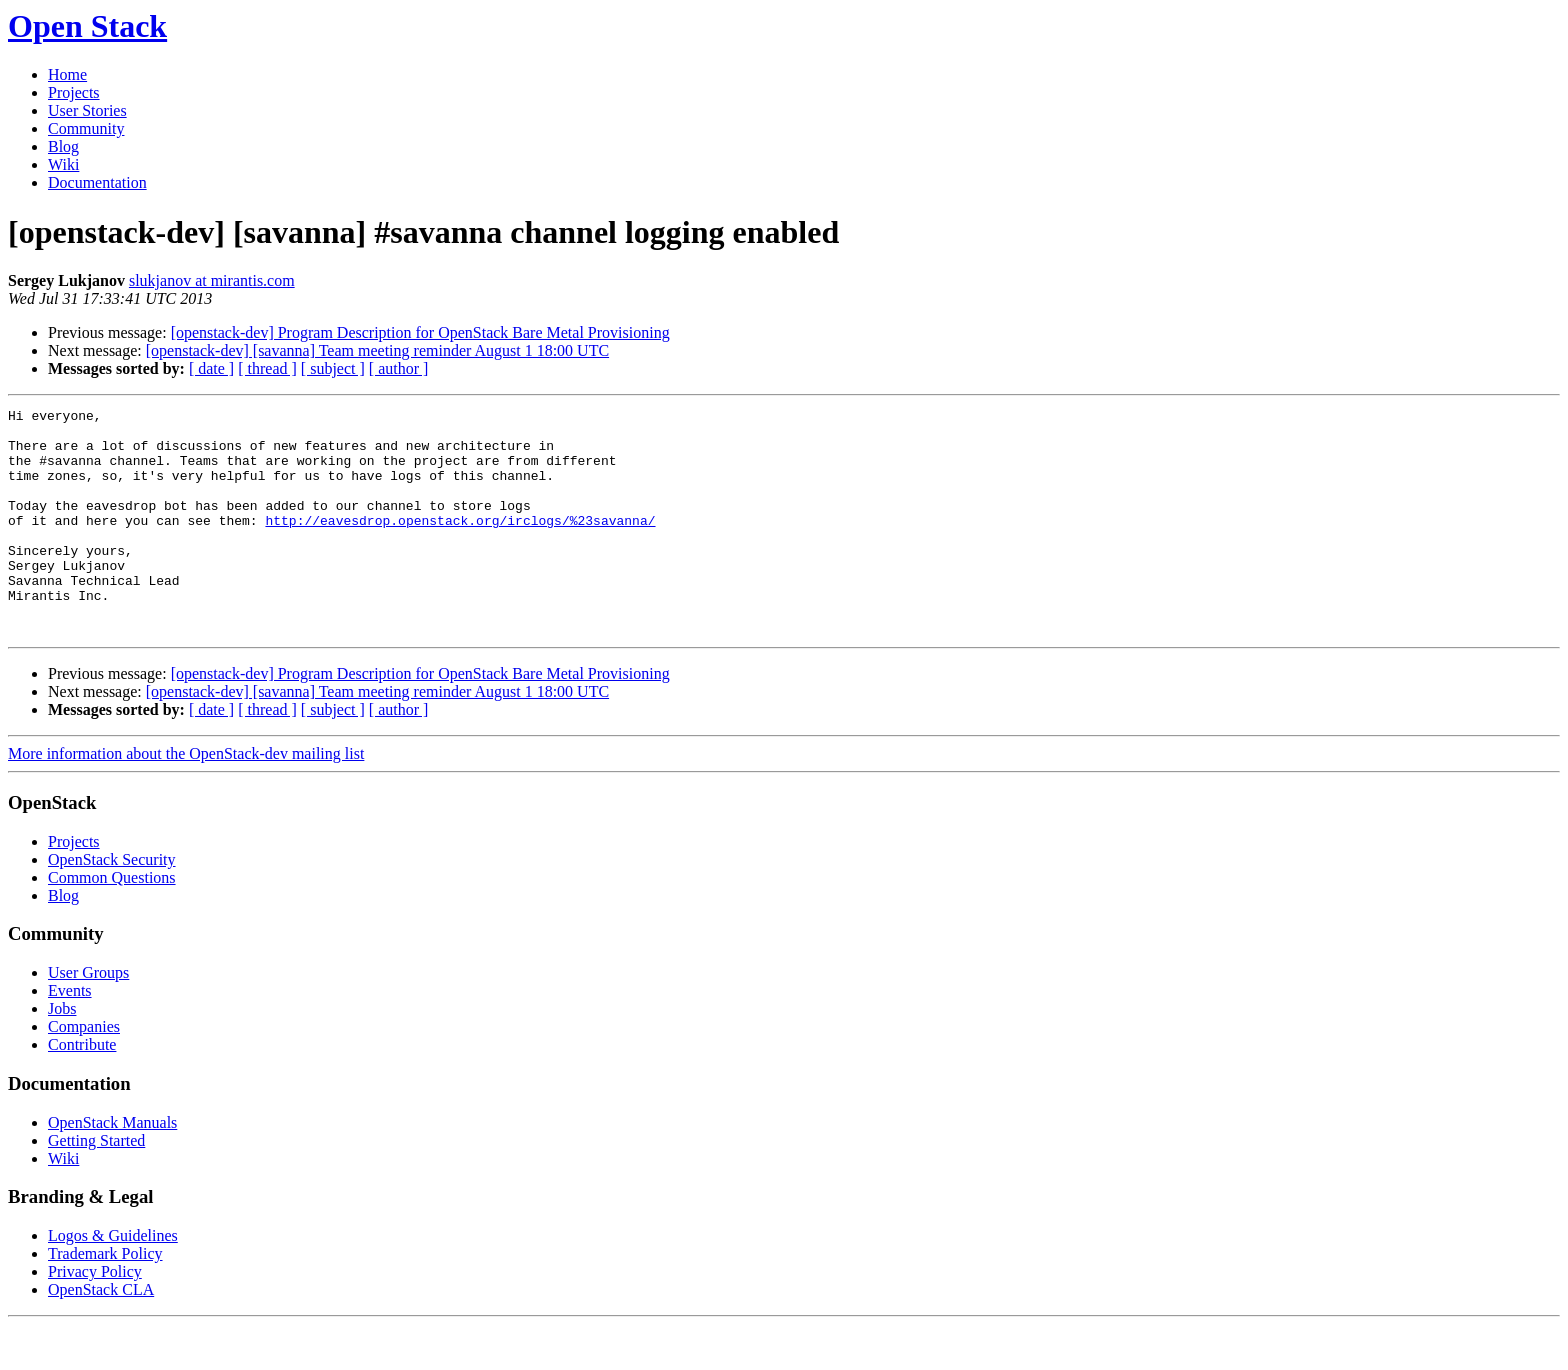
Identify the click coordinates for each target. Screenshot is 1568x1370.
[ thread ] (267, 368)
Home (67, 74)
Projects (74, 92)
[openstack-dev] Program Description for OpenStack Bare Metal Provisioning (420, 332)
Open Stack (87, 26)
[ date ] (211, 368)
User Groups (88, 1017)
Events (70, 1035)
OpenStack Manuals (112, 1167)
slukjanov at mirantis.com (212, 280)
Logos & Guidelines (113, 1280)
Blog (63, 146)
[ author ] (399, 368)
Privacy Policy (95, 1316)
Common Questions (112, 922)
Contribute (82, 1089)
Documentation (97, 182)
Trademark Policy (105, 1298)
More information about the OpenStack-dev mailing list (186, 798)
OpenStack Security (112, 904)
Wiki (63, 164)
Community (86, 128)
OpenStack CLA (101, 1334)
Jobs (62, 1053)
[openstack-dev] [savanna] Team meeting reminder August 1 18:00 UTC (377, 350)
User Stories (87, 110)
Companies (84, 1071)
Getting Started (96, 1185)
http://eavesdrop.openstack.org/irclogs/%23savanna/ (460, 544)
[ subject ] (333, 368)
